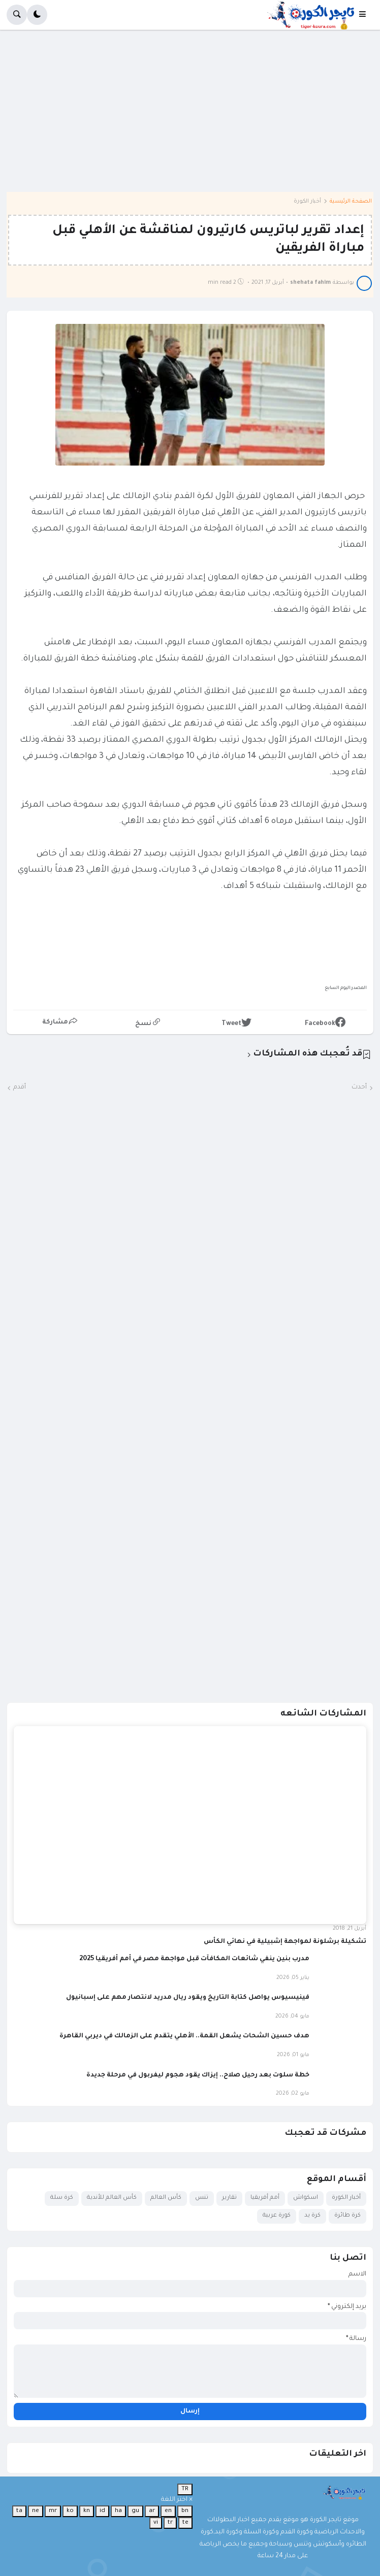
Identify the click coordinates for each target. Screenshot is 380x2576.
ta (19, 2511)
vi (155, 2522)
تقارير (229, 2198)
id (102, 2511)
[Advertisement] (190, 118)
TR (184, 2489)
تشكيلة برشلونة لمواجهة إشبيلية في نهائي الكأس (285, 1941)
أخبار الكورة (307, 202)
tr (170, 2522)
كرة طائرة (347, 2215)
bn (184, 2511)
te (185, 2522)
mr (53, 2511)
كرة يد (312, 2215)
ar (152, 2511)
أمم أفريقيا (264, 2198)
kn (86, 2511)
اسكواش (305, 2198)
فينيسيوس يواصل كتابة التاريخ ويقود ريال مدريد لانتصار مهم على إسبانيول (187, 1997)
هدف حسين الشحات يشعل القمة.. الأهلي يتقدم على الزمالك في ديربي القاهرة (184, 2036)
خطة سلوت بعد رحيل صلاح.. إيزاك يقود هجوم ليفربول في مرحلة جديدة (197, 2075)
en (168, 2511)
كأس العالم (165, 2198)
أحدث (359, 1087)
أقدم (19, 1087)
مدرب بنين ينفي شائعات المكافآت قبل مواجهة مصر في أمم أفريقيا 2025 (194, 1959)
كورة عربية (277, 2215)
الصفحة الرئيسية (351, 202)
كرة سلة (61, 2198)
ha (118, 2511)
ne (35, 2511)
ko (70, 2511)
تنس (201, 2198)
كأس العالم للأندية (112, 2198)
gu (135, 2511)
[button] (365, 15)
